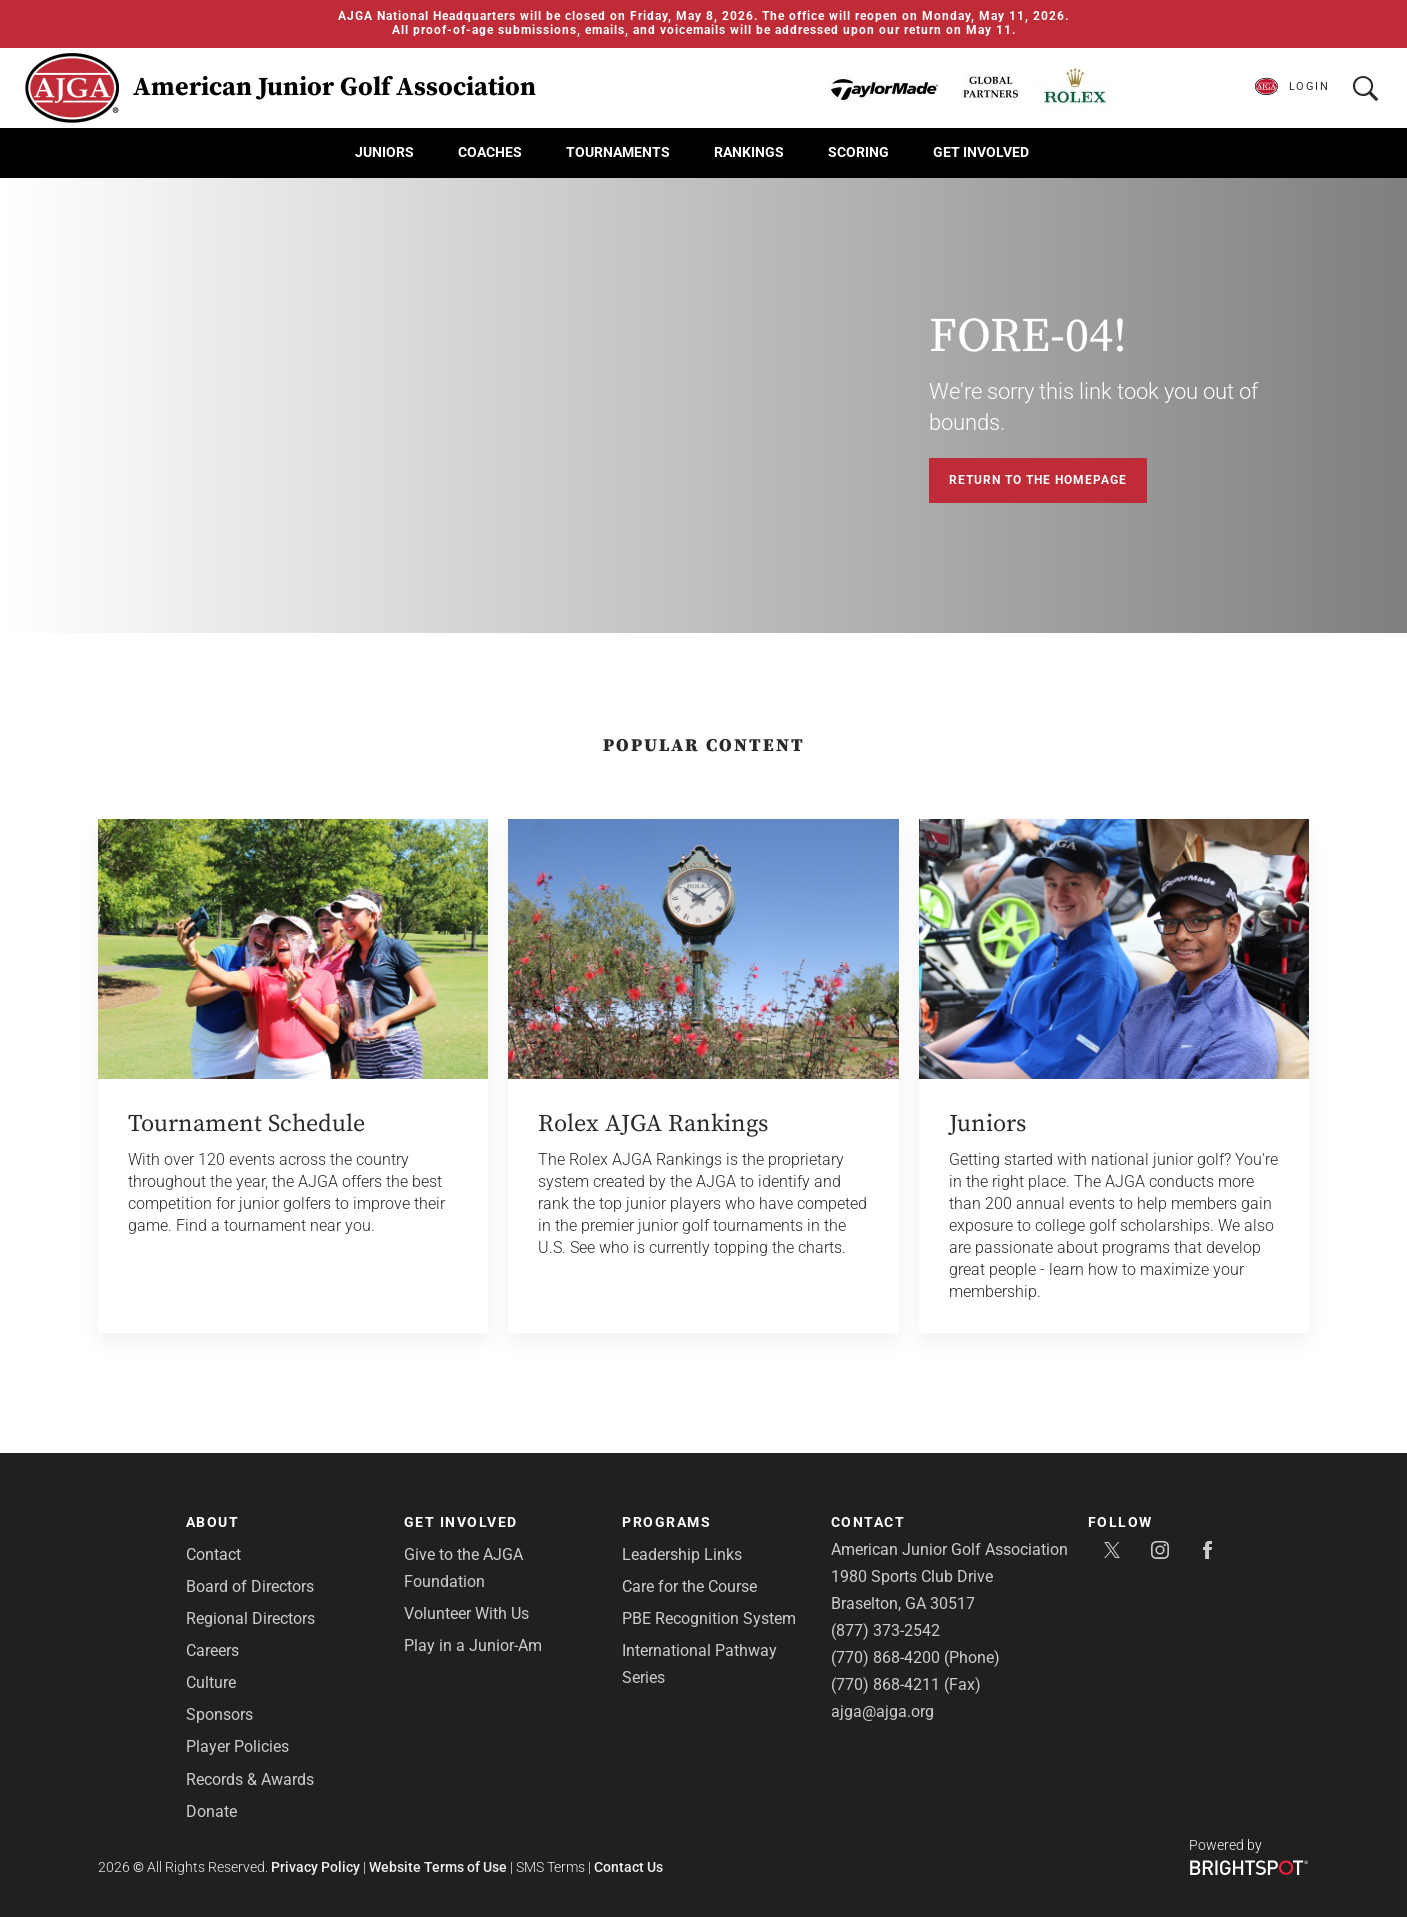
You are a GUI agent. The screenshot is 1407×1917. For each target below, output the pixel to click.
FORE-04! (1028, 337)
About (213, 1522)
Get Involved (981, 152)
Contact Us (628, 1867)
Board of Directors (250, 1586)
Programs (666, 1522)
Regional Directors (250, 1618)
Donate (211, 1811)
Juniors (384, 152)
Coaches (490, 152)
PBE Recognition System (709, 1618)
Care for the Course (689, 1586)
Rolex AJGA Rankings (653, 1124)
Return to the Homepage (1038, 480)
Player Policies (237, 1746)
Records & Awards (250, 1779)
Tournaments (618, 152)
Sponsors (219, 1714)
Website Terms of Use (438, 1867)
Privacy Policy (315, 1867)
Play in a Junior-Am (473, 1645)
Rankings (749, 152)
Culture (211, 1682)
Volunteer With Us (466, 1613)
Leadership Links (682, 1554)
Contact (213, 1554)
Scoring (858, 152)
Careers (212, 1650)
